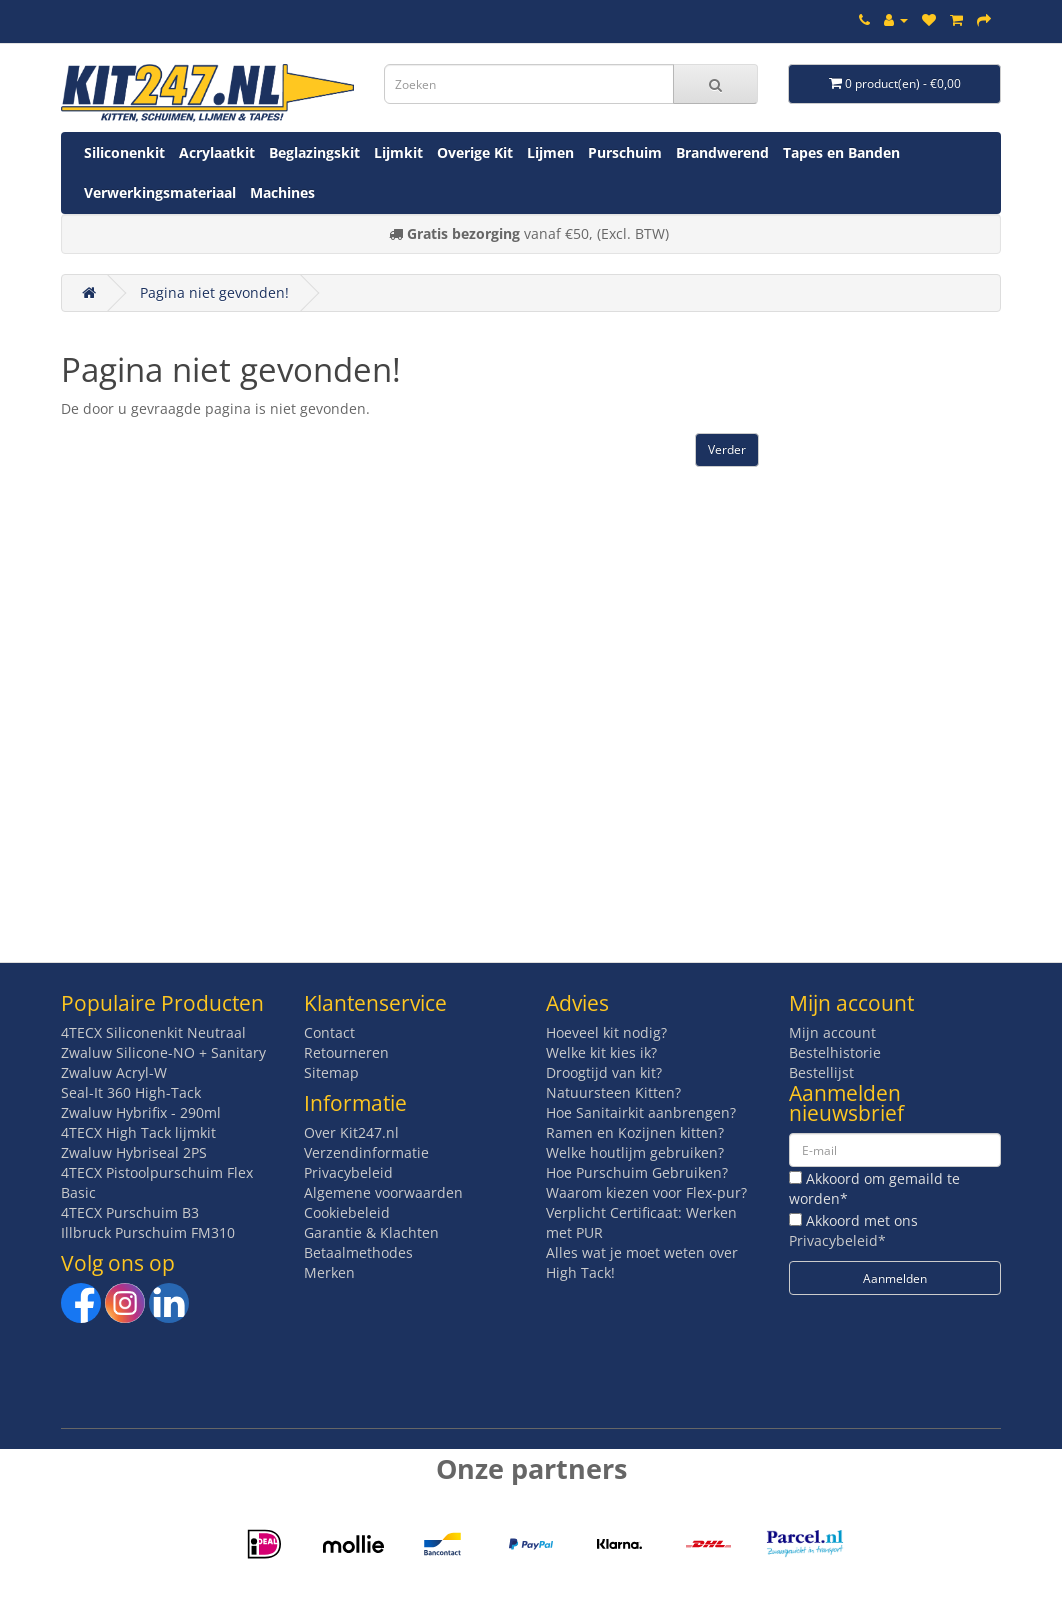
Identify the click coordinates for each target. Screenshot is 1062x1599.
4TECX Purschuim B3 (130, 1212)
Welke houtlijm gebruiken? (635, 1152)
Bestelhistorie (835, 1052)
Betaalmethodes (358, 1252)
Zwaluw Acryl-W (114, 1072)
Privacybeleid (348, 1172)
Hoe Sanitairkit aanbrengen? (641, 1112)
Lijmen (550, 152)
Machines (282, 192)
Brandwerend (722, 152)
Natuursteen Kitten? (613, 1092)
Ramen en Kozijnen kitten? (635, 1132)
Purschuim (625, 152)
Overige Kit (475, 152)
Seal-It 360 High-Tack (131, 1092)
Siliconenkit (124, 152)
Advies (577, 1003)
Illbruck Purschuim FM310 (148, 1232)
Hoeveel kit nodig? (606, 1032)
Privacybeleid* (837, 1240)
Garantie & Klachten (371, 1232)
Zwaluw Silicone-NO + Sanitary (163, 1052)
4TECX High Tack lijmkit (138, 1132)
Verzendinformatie (366, 1152)
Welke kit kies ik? (601, 1052)
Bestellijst (821, 1072)
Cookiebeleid (347, 1212)
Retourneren (346, 1052)
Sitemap (331, 1072)
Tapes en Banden (841, 152)
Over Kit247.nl (351, 1132)
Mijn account (832, 1032)
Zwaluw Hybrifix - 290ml (141, 1112)
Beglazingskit (314, 152)
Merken (329, 1272)
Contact (329, 1032)
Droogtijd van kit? (604, 1072)
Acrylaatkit (217, 152)
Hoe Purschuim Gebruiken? (637, 1172)
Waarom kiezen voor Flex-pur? (646, 1192)
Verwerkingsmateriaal (160, 192)
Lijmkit (398, 152)
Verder (727, 449)
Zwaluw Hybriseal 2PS (134, 1152)
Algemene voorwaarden (383, 1192)
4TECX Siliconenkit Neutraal (153, 1032)
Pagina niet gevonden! (214, 292)
